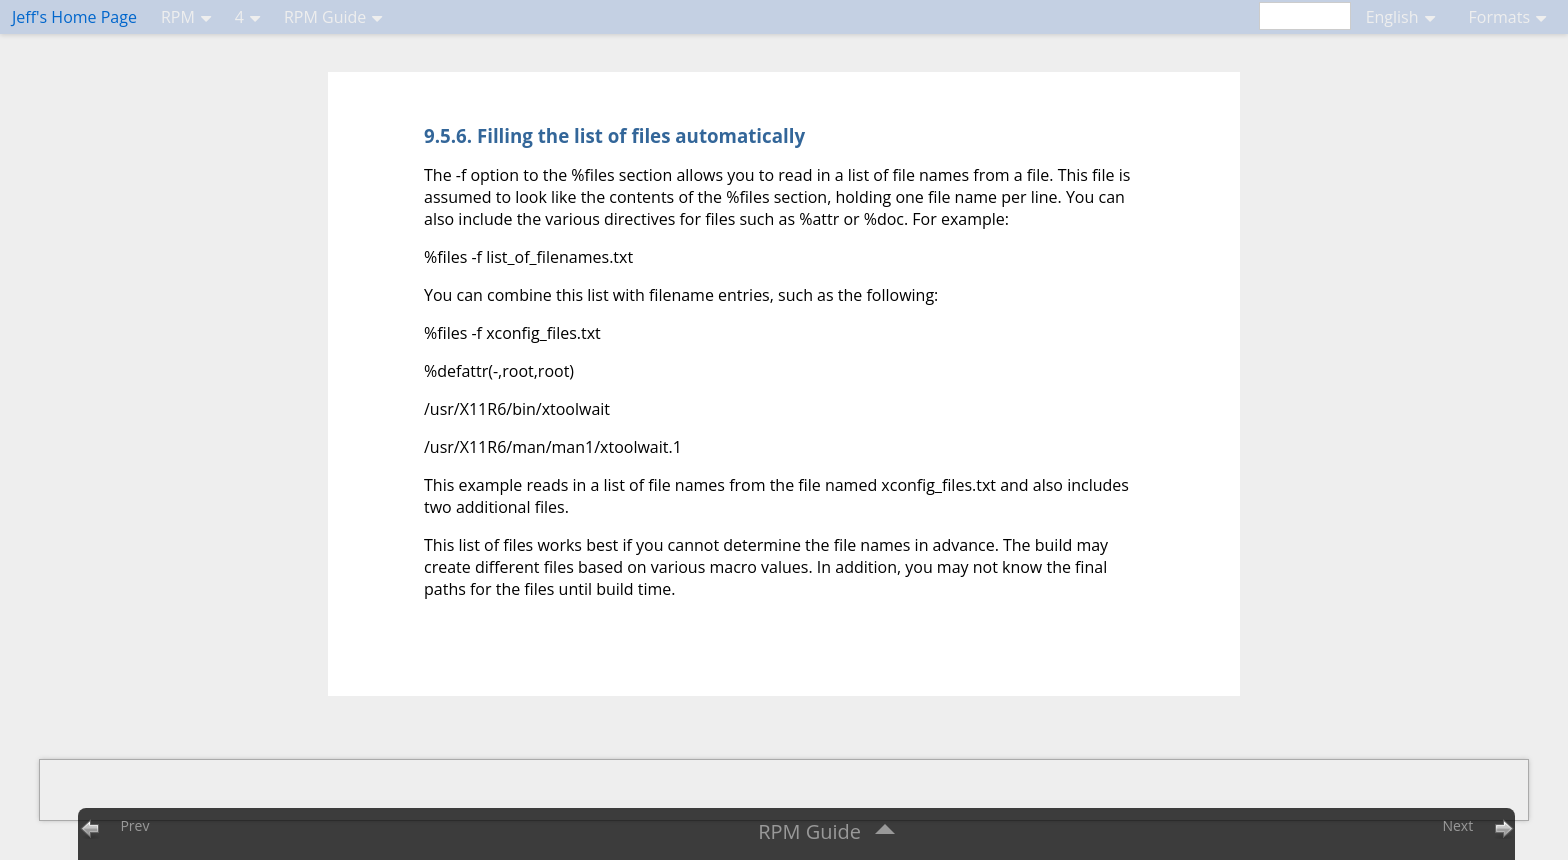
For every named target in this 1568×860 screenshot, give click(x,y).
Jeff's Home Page (74, 17)
